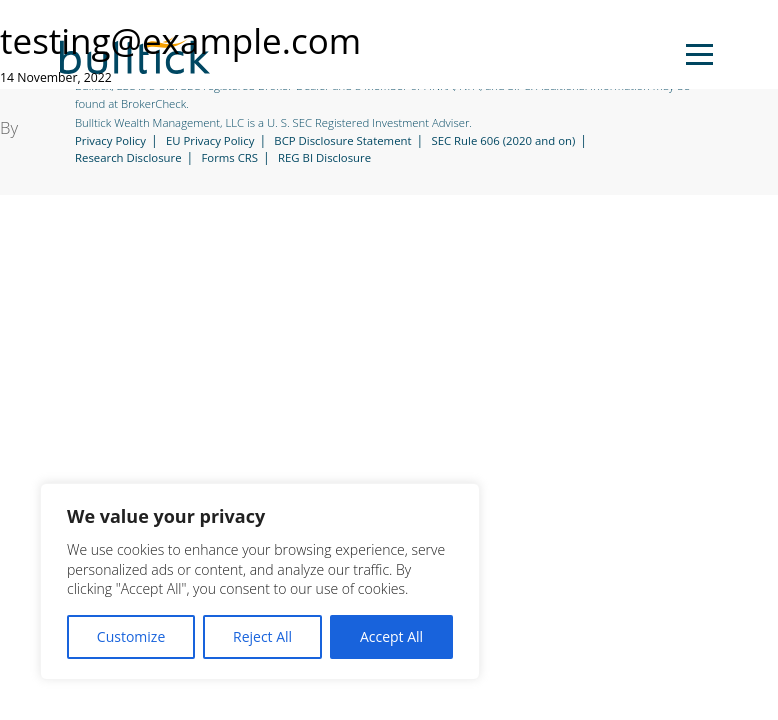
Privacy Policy (110, 141)
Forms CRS (229, 158)
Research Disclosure (128, 158)
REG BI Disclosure (324, 158)
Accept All (391, 636)
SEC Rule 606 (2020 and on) (503, 141)
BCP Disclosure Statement (342, 141)
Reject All (262, 636)
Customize (131, 636)
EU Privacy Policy (210, 141)
